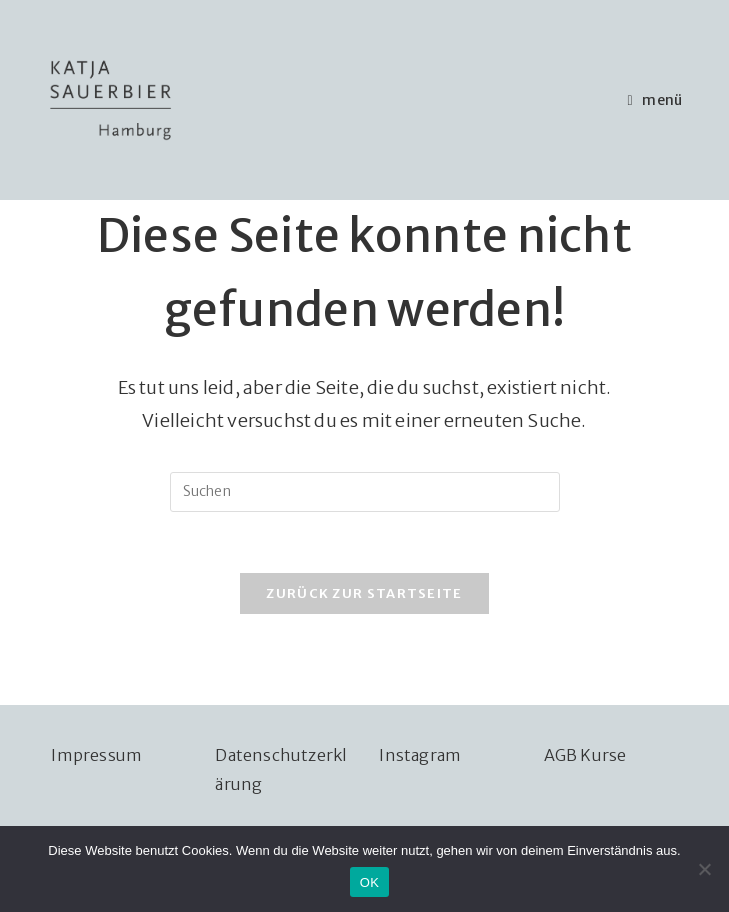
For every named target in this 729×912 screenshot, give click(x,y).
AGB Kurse (585, 755)
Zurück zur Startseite (364, 593)
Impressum (96, 755)
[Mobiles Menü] (655, 100)
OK (369, 882)
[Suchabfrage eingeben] (365, 492)
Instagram (420, 755)
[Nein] (704, 869)
